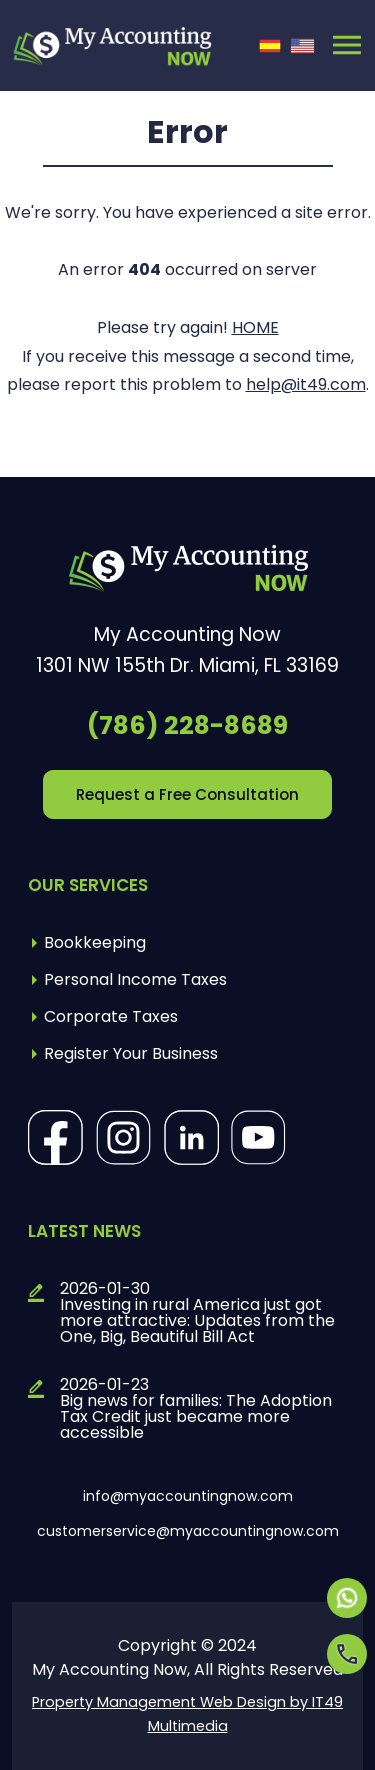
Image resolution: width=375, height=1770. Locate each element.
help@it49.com (306, 384)
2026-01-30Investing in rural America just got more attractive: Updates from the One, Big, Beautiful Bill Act (197, 1313)
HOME (255, 327)
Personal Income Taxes (135, 979)
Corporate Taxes (111, 1016)
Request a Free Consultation (187, 794)
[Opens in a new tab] (347, 1598)
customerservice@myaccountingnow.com (188, 1531)
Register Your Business (131, 1053)
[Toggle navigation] (347, 45)
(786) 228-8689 (187, 725)
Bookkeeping (95, 942)
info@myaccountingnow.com (188, 1496)
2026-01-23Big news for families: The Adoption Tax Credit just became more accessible (196, 1409)
